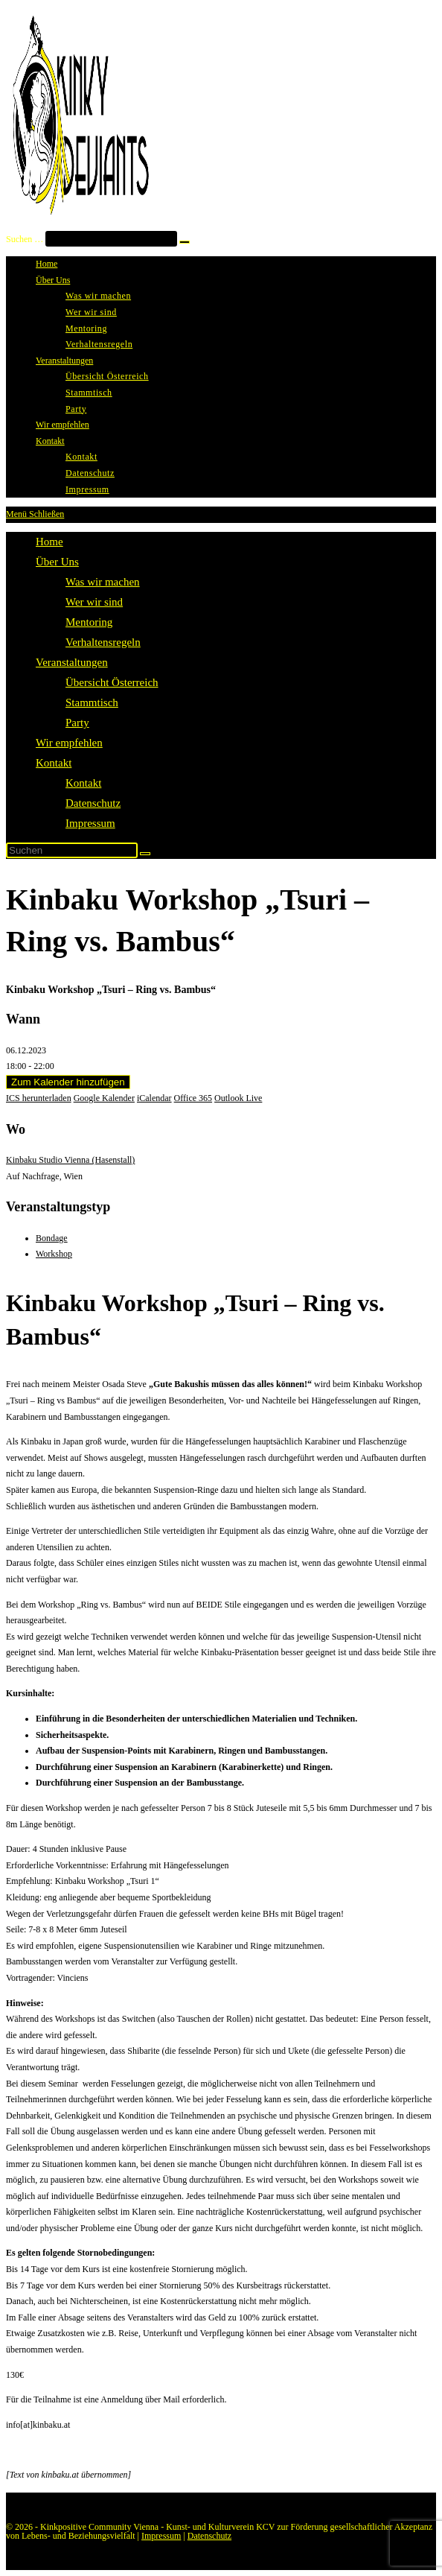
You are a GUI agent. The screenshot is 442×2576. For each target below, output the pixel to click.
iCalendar (154, 1098)
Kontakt (53, 763)
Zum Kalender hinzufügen (68, 1082)
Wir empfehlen (69, 743)
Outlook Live (238, 1098)
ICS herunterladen (38, 1098)
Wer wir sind (94, 602)
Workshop (54, 1254)
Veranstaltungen (72, 662)
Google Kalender (104, 1098)
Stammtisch (91, 702)
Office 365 (193, 1098)
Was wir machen (102, 582)
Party (77, 723)
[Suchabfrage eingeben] (72, 850)
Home (49, 542)
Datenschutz (93, 803)
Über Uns (57, 562)
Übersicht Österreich (111, 682)
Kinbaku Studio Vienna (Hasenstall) (70, 1160)
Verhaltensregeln (103, 642)
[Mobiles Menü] (35, 514)
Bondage (52, 1238)
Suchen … (24, 239)
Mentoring (88, 622)
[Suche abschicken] (145, 853)
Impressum (90, 823)
